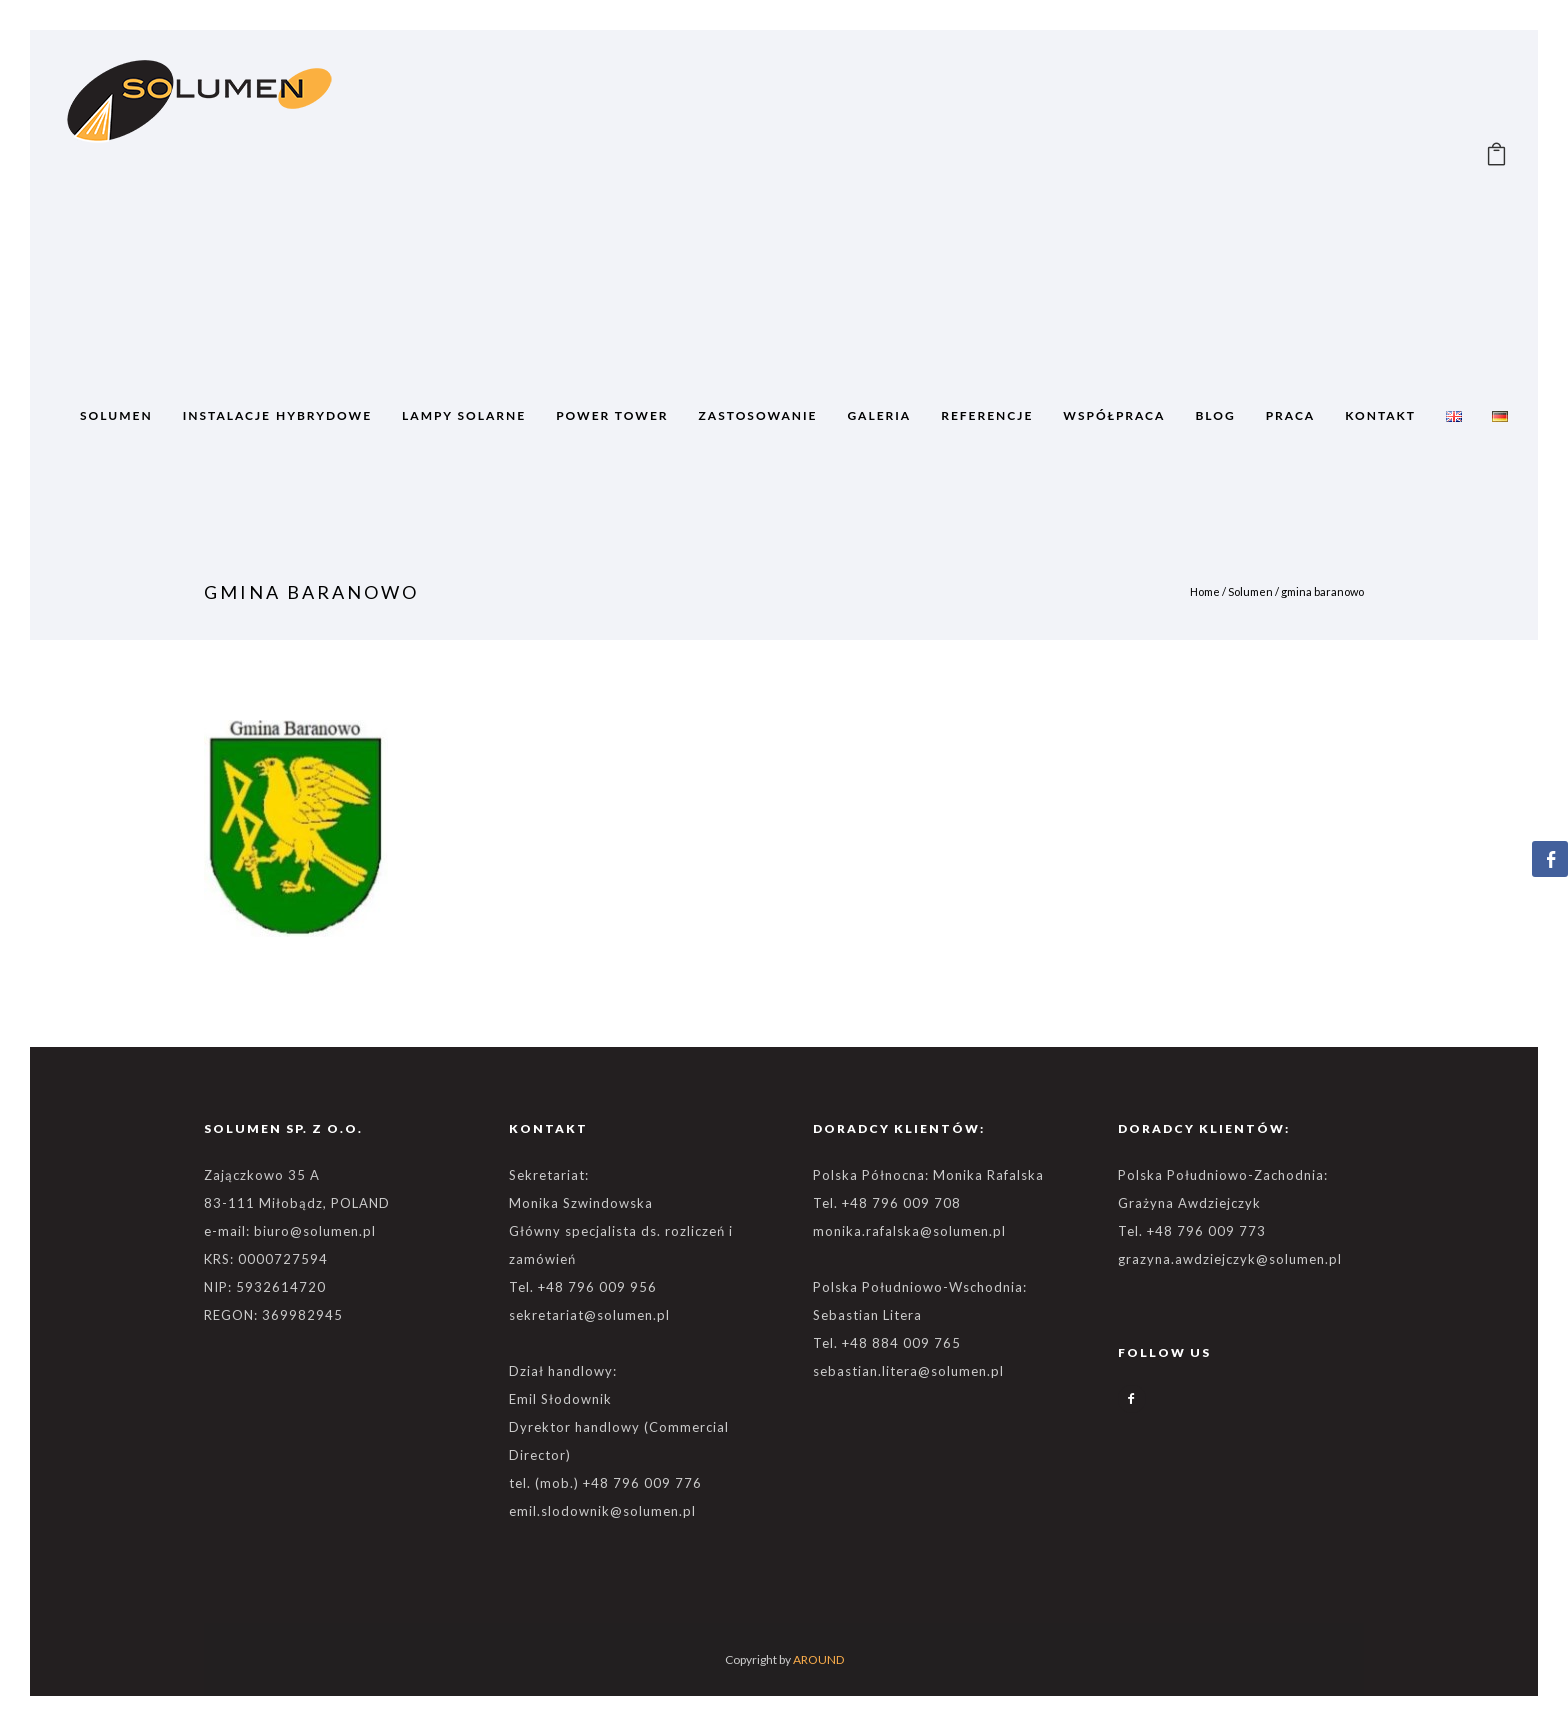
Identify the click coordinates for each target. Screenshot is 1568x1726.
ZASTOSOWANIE (758, 415)
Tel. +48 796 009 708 (887, 1203)
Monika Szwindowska (581, 1203)
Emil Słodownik (560, 1399)
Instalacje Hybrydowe (277, 415)
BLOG (1215, 415)
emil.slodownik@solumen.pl (602, 1511)
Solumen (1250, 591)
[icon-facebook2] (1132, 1399)
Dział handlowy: (563, 1371)
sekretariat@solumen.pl (589, 1315)
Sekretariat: (549, 1175)
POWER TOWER (612, 415)
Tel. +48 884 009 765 (887, 1343)
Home (1205, 591)
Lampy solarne (464, 415)
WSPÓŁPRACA (1114, 415)
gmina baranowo (1322, 591)
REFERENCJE (987, 415)
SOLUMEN (116, 415)
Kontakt (1380, 415)
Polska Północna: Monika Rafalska (928, 1175)
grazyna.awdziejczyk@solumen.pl (1230, 1259)
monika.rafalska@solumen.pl (909, 1231)
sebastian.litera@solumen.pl (908, 1371)
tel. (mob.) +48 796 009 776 (605, 1483)
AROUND (818, 1659)
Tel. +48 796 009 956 (583, 1287)
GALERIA (880, 415)
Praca (1291, 415)
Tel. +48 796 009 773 (1192, 1231)
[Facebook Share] (1550, 859)
